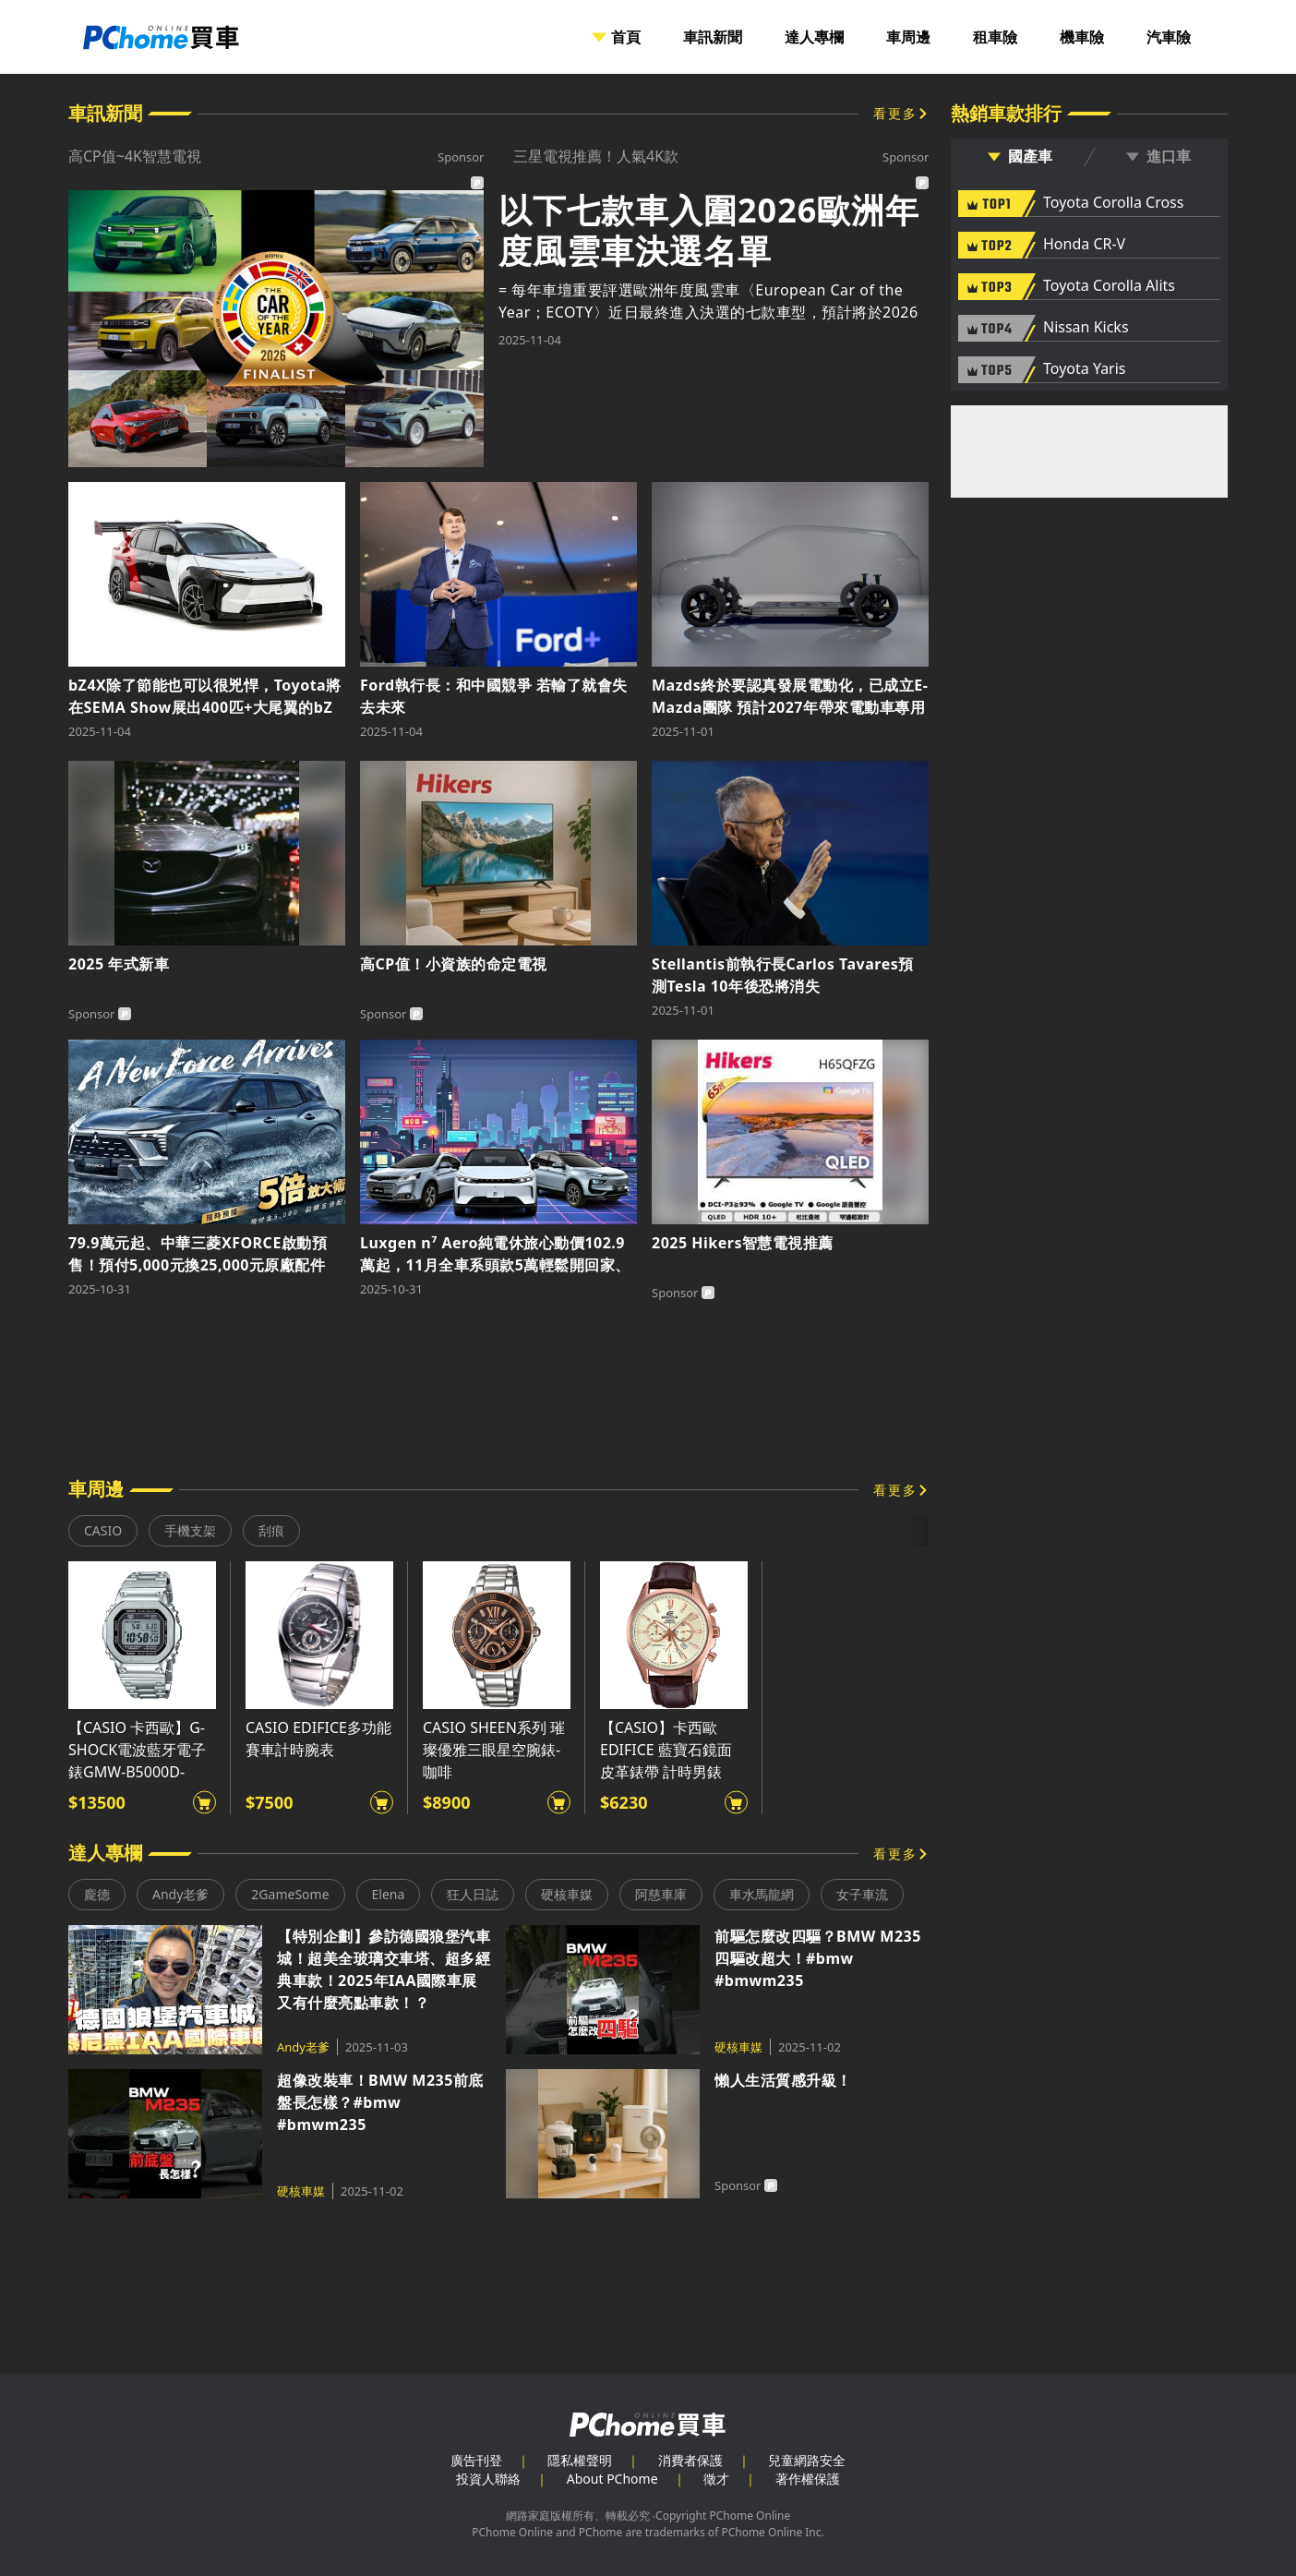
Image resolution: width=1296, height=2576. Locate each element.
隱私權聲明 (579, 2460)
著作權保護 (807, 2478)
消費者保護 (690, 2460)
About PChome (612, 2478)
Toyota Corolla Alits (1109, 286)
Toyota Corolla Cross (1113, 203)
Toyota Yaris (1084, 369)
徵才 (716, 2478)
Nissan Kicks (1086, 328)
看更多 (895, 113)
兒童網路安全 (807, 2460)
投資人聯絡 (488, 2478)
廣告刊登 (476, 2460)
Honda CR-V (1084, 244)
